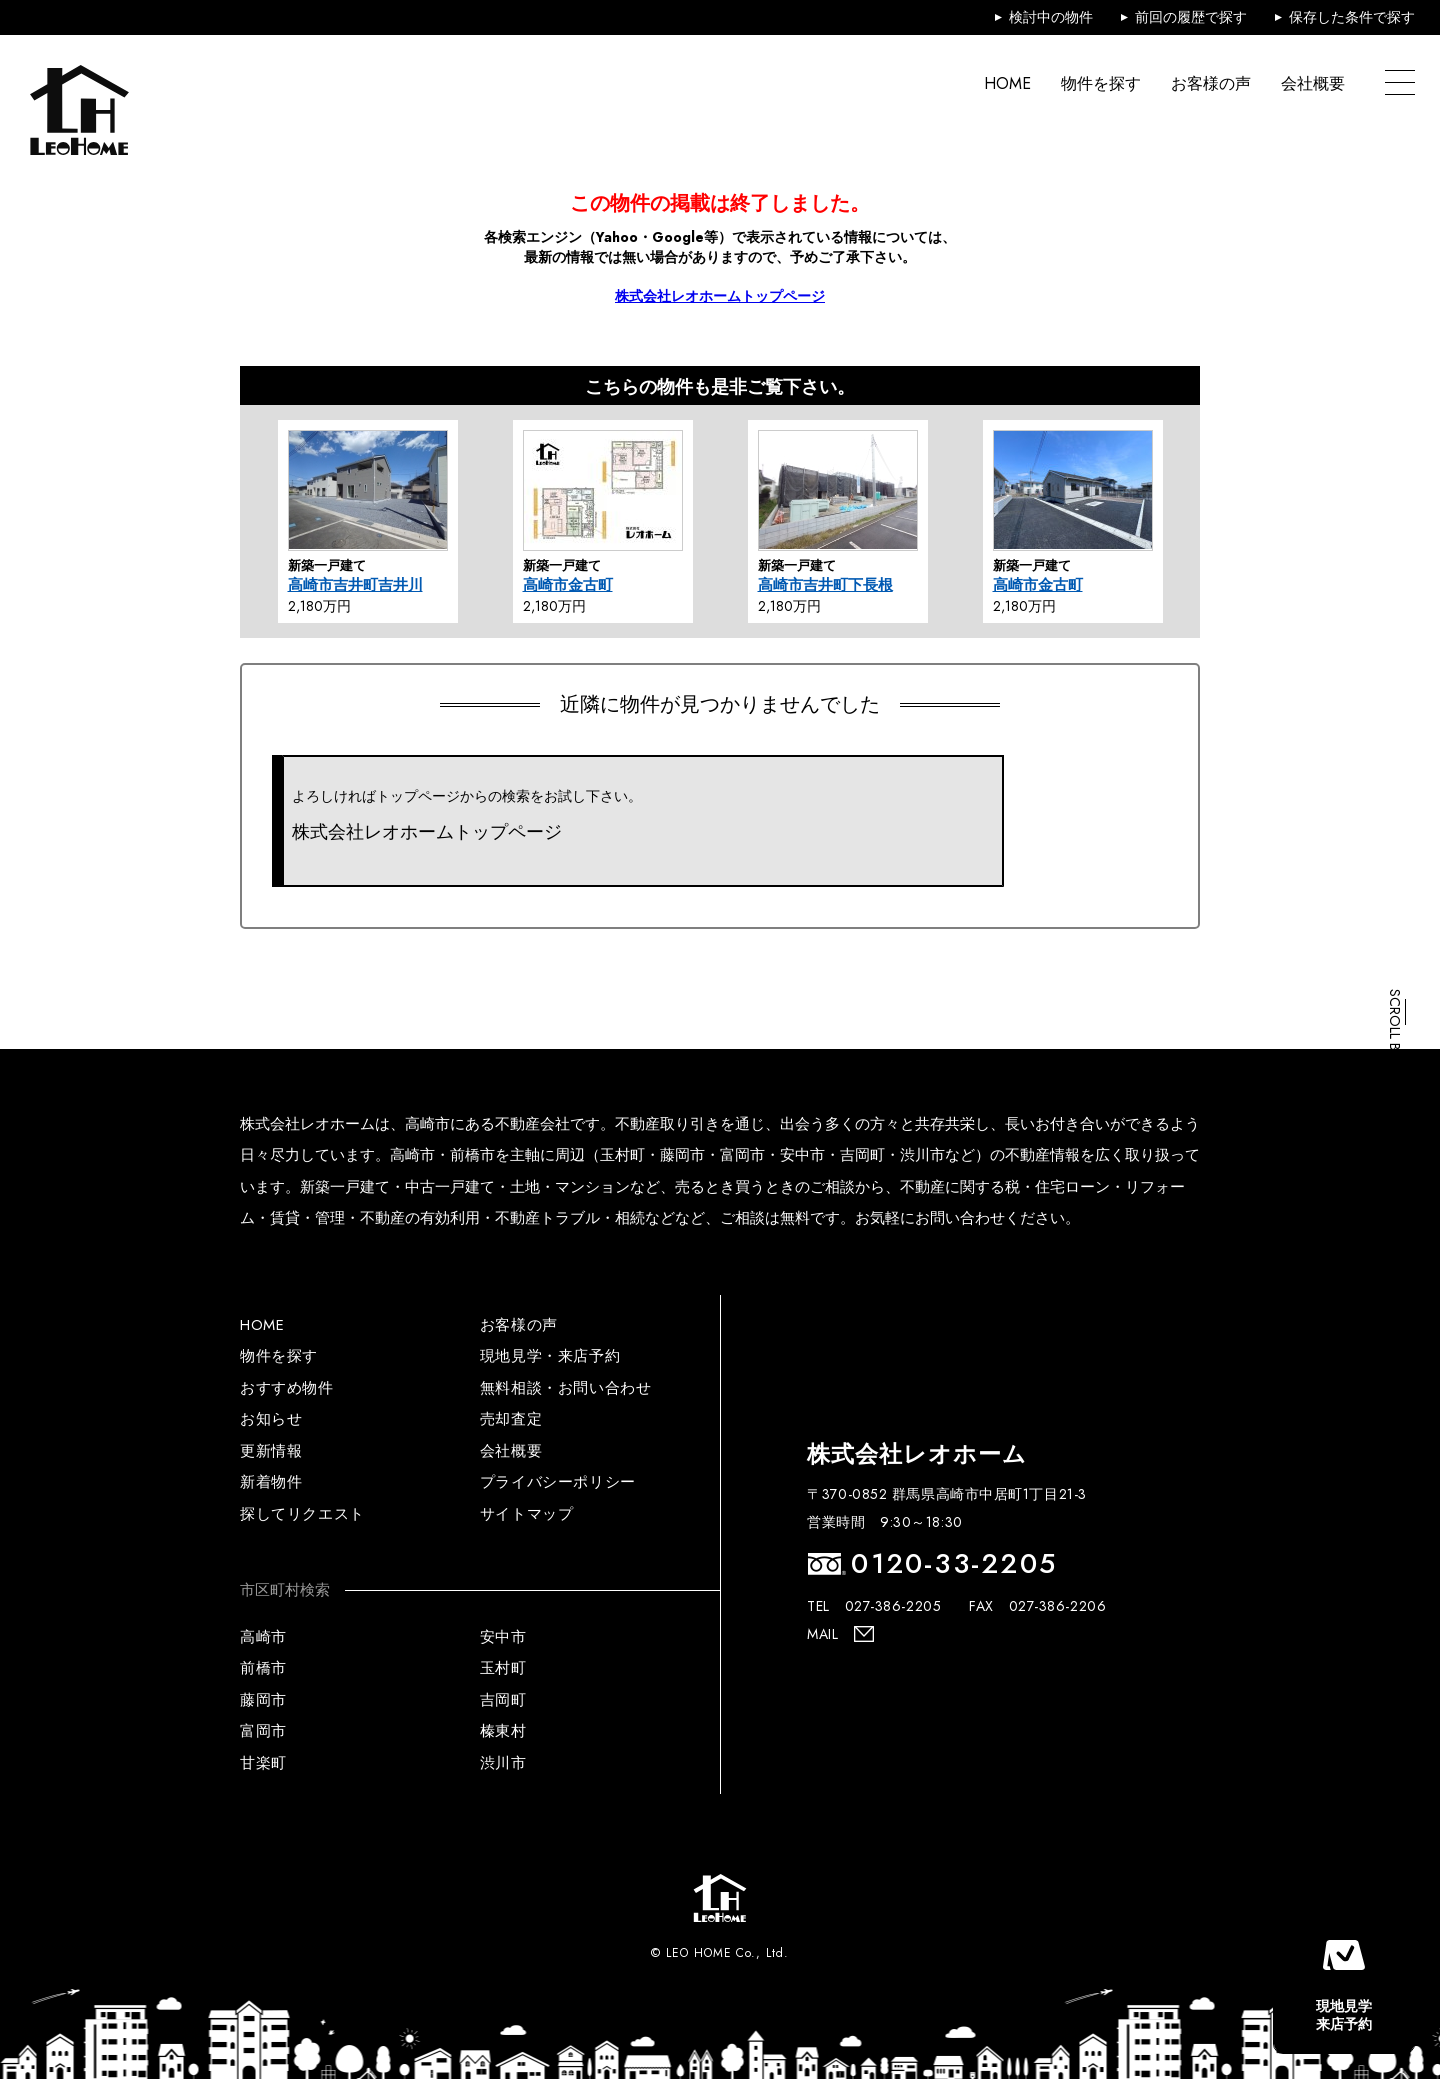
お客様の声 (1211, 83)
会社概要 (1313, 83)
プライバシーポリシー (558, 1482)
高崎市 (263, 1637)
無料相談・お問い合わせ (566, 1388)
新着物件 (271, 1482)
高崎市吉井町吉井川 (355, 585)
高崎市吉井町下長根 (825, 585)
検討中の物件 (1051, 17)
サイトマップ (527, 1514)
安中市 (503, 1637)
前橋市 (263, 1668)
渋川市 (503, 1763)
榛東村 (503, 1731)
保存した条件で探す (1352, 17)
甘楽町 (263, 1763)
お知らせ (271, 1419)
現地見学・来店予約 (550, 1356)
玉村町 (503, 1668)
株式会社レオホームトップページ (720, 296)
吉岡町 (503, 1700)
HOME (1007, 83)
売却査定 (511, 1419)
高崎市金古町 (568, 585)
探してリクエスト (302, 1514)
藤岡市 (263, 1700)
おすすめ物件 (287, 1388)
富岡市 (263, 1731)
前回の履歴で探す (1191, 17)
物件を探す (1101, 83)
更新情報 (271, 1451)
